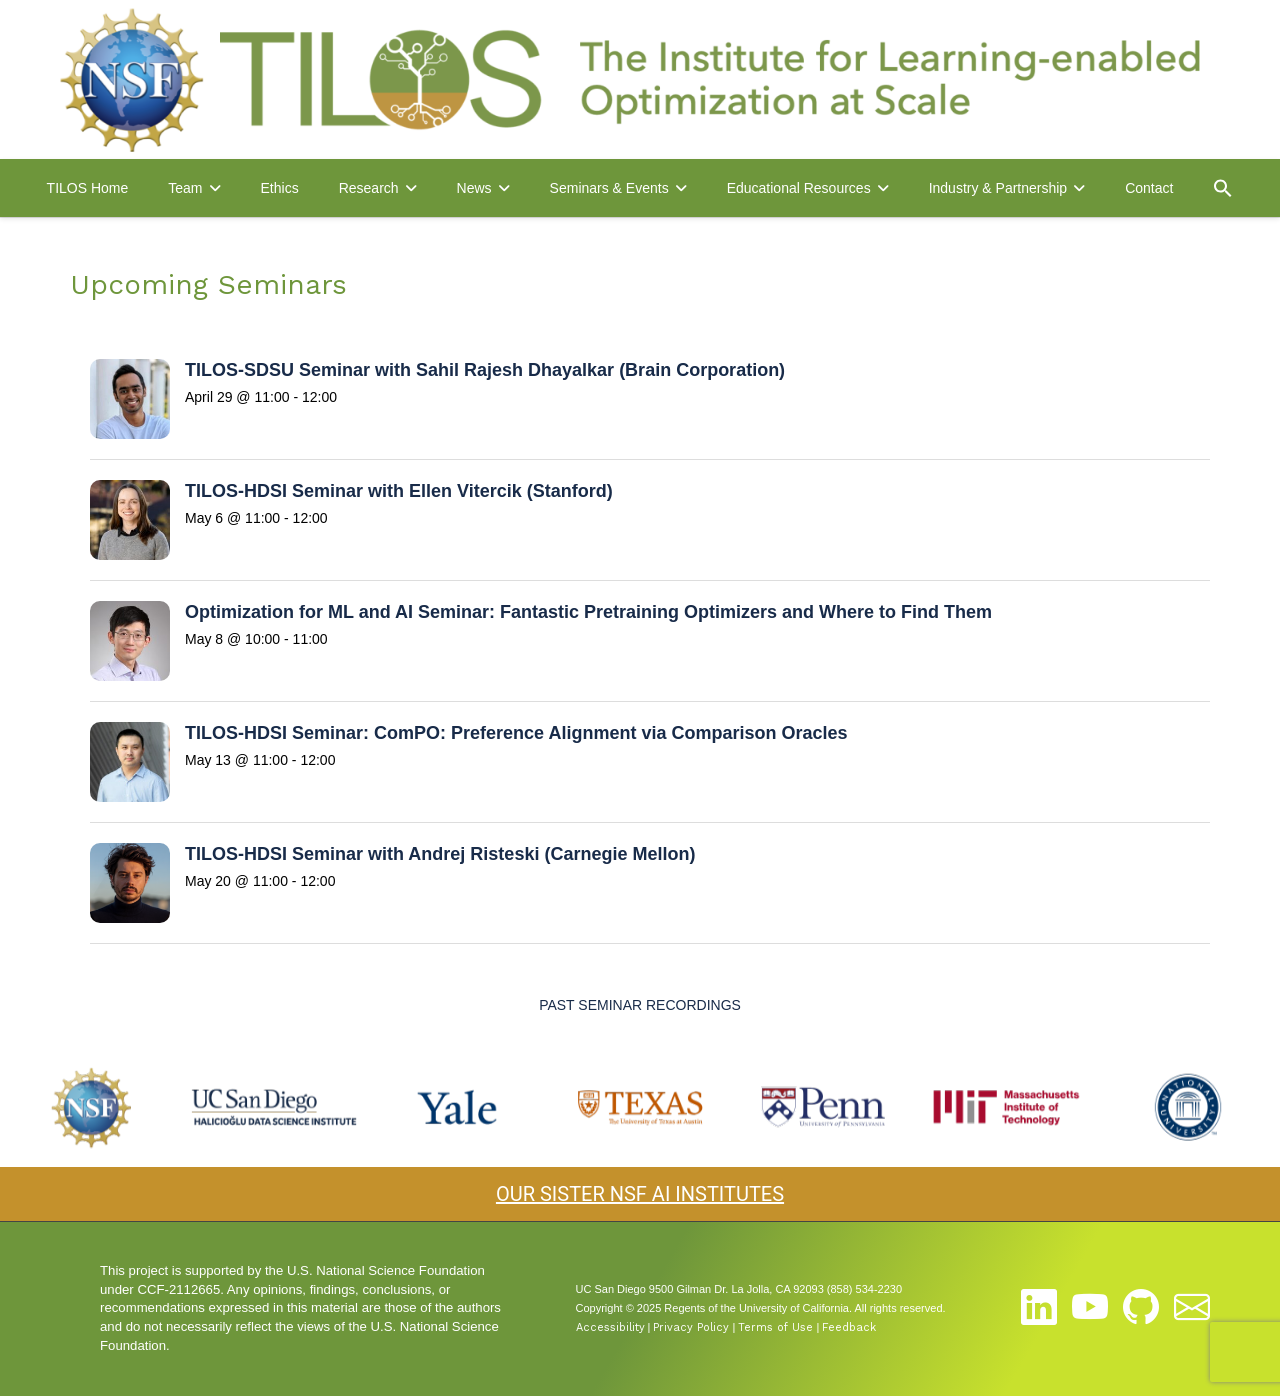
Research (369, 188)
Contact (1149, 188)
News (474, 188)
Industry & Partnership (998, 188)
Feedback (849, 1327)
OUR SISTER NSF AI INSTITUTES (640, 1194)
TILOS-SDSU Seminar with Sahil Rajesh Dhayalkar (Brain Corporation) (485, 370)
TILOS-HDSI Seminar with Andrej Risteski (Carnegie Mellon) (440, 854)
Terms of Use (775, 1327)
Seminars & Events (609, 188)
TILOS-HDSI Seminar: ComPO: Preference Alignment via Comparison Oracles (516, 733)
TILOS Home (88, 188)
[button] (1223, 188)
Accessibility (610, 1327)
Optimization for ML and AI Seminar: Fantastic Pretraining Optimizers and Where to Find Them (588, 612)
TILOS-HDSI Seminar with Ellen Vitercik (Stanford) (399, 491)
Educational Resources (799, 188)
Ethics (280, 188)
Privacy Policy (691, 1327)
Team (185, 188)
